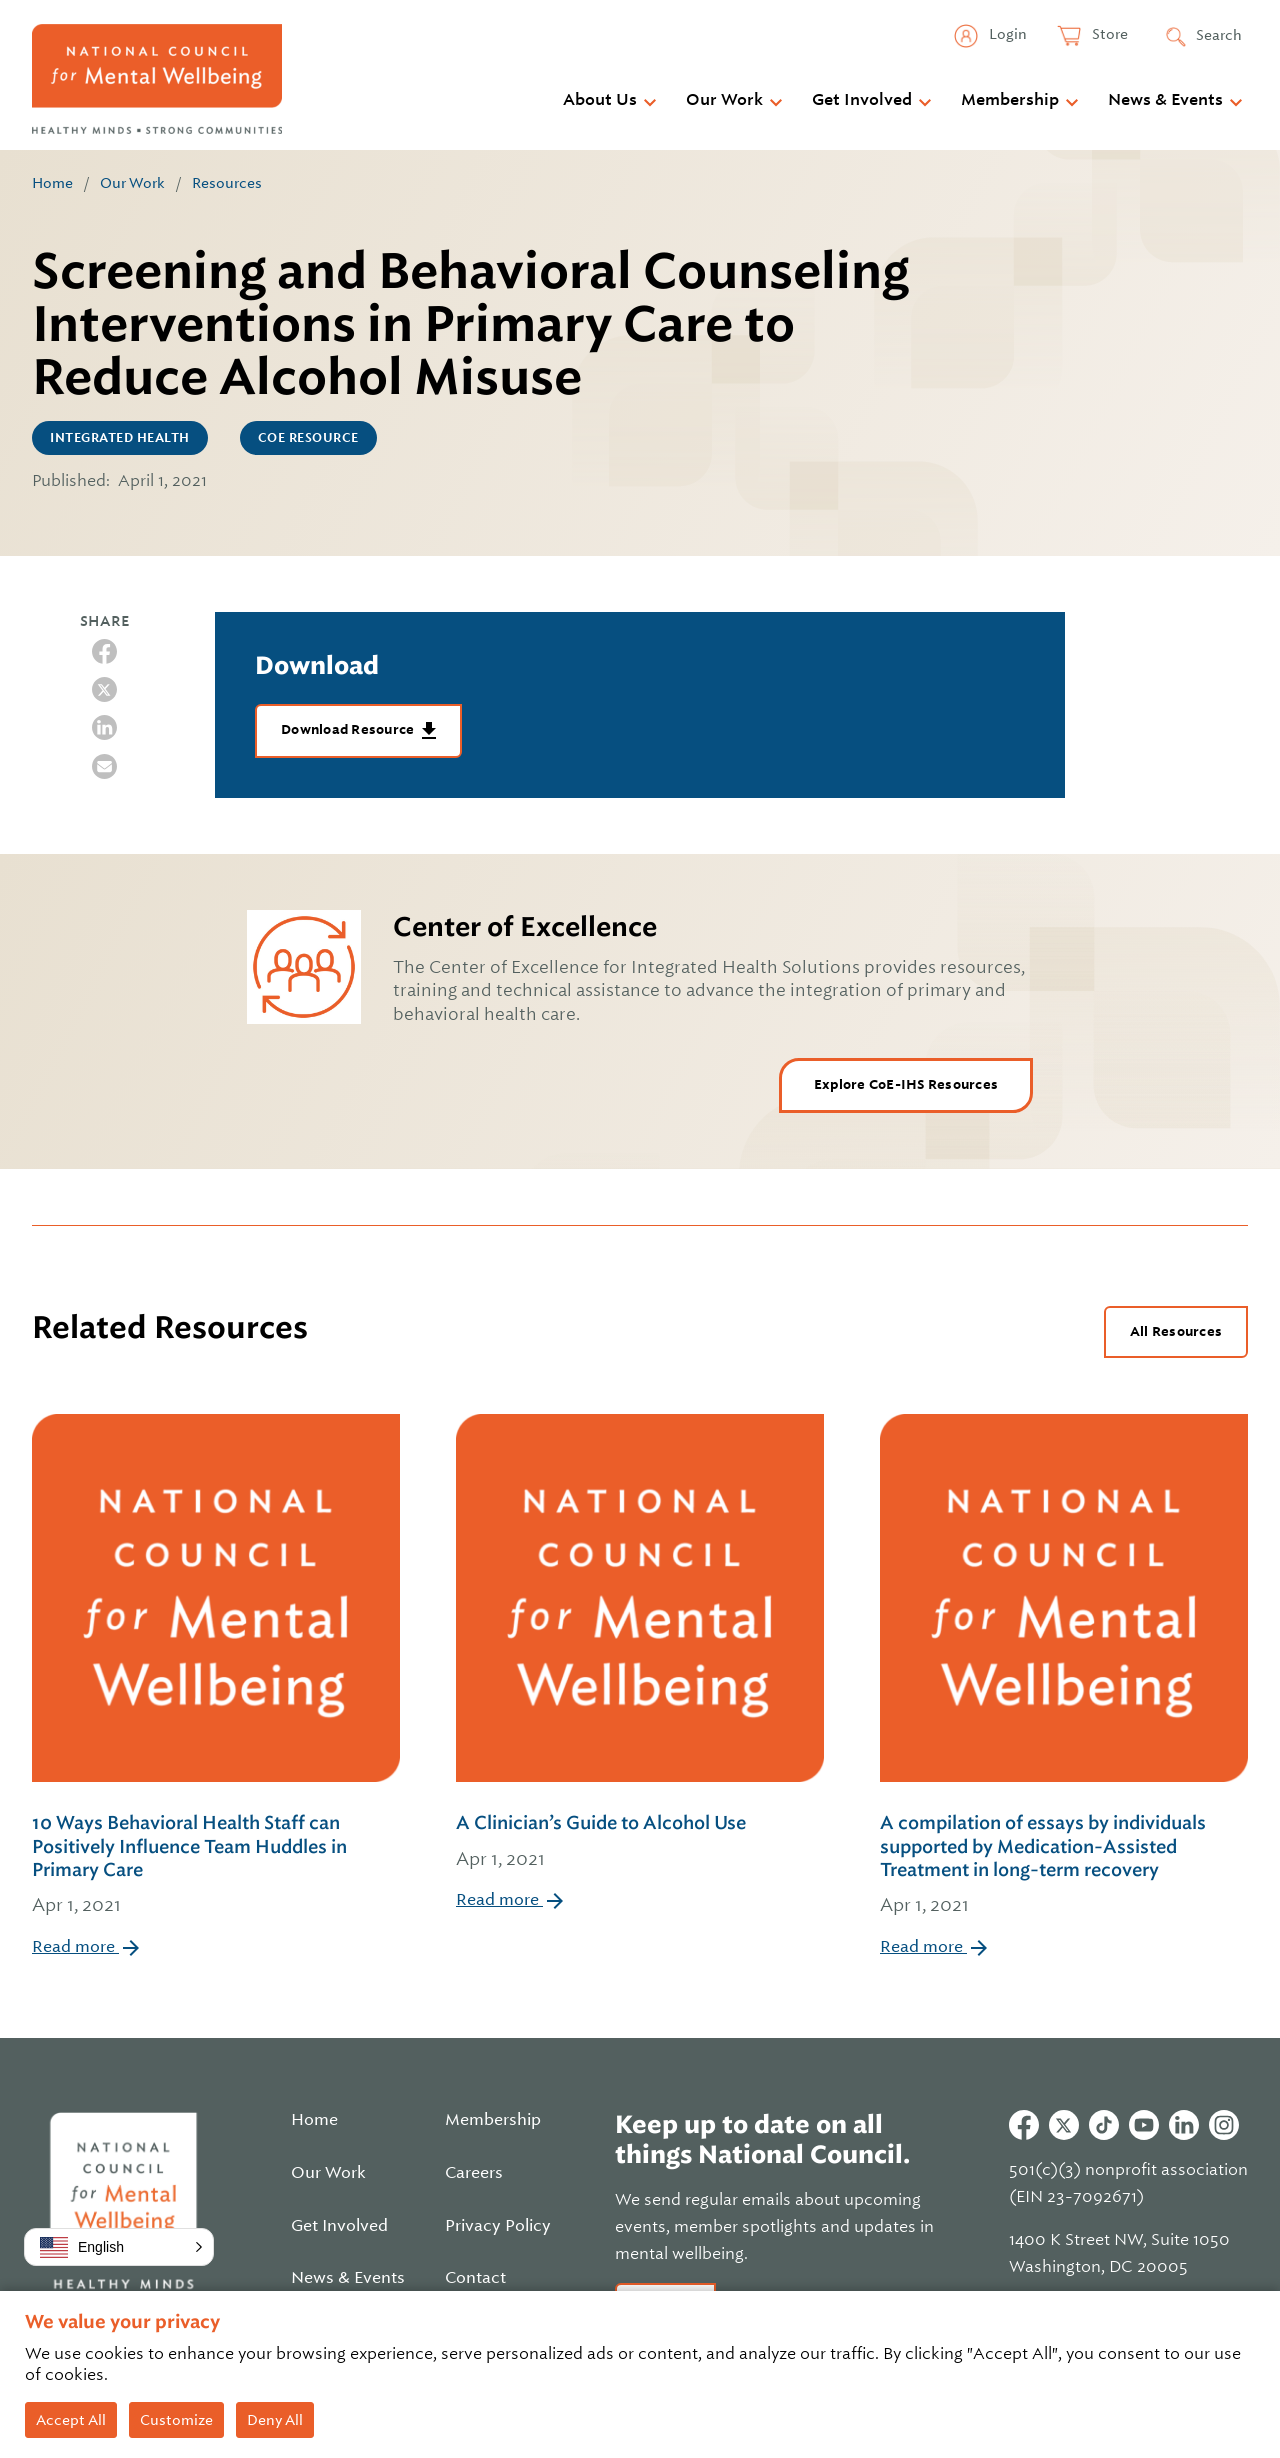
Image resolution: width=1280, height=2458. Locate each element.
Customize (176, 2420)
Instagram (1224, 2125)
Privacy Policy (498, 2226)
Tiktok (1104, 2125)
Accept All (71, 2420)
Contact (475, 2278)
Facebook (1024, 2125)
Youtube (1144, 2125)
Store (1108, 34)
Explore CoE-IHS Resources (906, 1084)
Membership (1010, 100)
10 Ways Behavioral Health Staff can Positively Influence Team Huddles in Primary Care (216, 1866)
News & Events (1165, 100)
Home (52, 183)
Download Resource (349, 729)
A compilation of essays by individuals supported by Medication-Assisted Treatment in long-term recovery (1064, 1866)
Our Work (724, 100)
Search (1219, 35)
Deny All (275, 2420)
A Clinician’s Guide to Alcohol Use (640, 1842)
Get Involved (862, 100)
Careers (474, 2173)
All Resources (1176, 1331)
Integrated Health (120, 438)
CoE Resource (308, 438)
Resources (227, 183)
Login (1006, 34)
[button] (119, 2247)
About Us (600, 100)
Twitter (1064, 2125)
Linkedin (1184, 2125)
